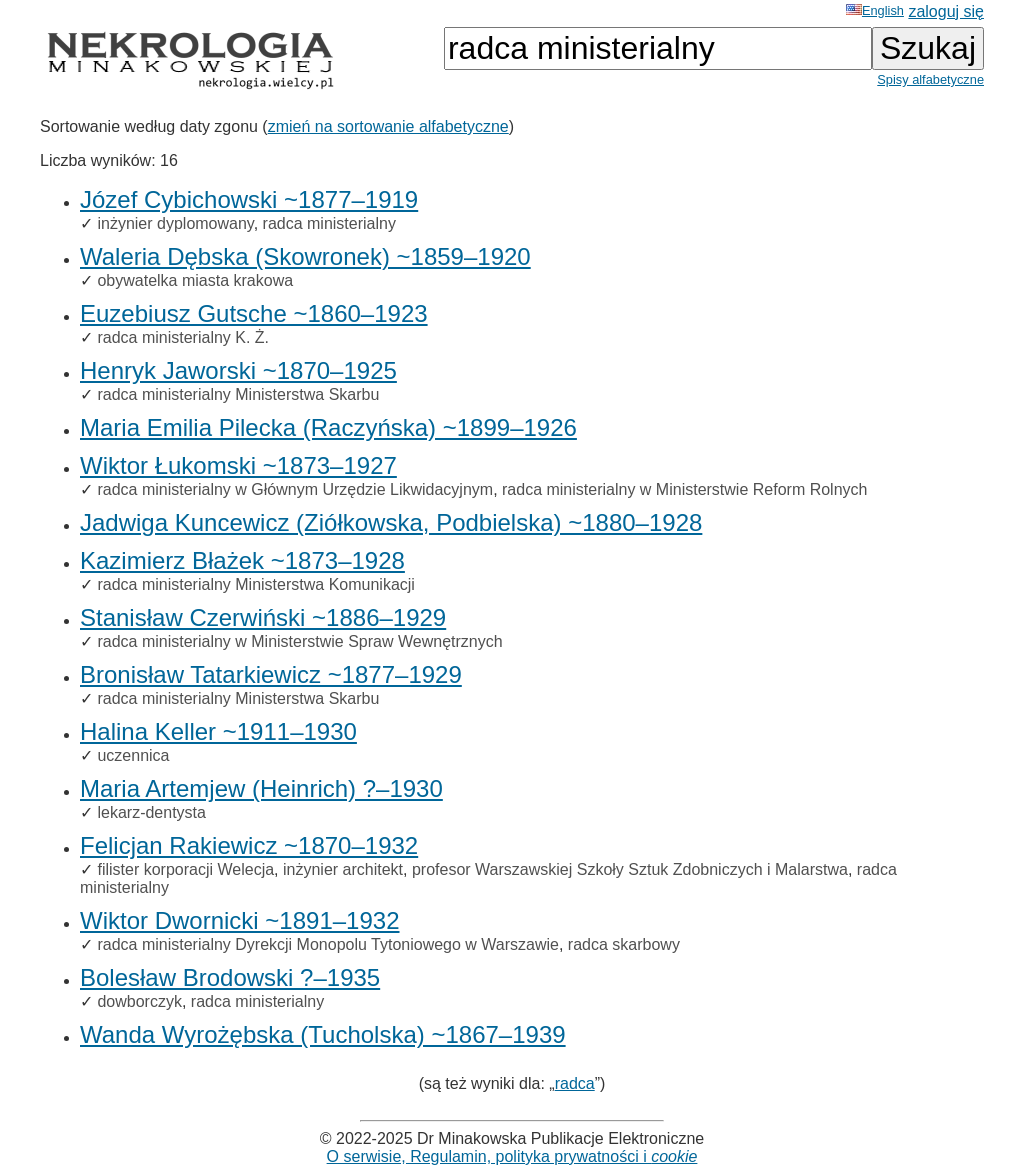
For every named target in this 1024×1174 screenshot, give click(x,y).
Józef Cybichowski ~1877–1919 (249, 199)
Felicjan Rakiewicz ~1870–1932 (249, 845)
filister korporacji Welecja (185, 869)
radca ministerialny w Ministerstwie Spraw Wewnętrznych (299, 641)
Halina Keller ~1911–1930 (218, 731)
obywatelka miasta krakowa (195, 280)
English (875, 10)
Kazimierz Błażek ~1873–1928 (242, 560)
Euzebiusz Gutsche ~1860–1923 (254, 313)
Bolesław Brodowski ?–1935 (230, 977)
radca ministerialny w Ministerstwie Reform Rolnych (684, 489)
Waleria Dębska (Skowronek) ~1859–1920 (305, 256)
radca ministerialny (329, 223)
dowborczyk (139, 1001)
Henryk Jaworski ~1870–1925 (238, 370)
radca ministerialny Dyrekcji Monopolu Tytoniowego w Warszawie (328, 944)
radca (575, 1083)
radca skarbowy (624, 944)
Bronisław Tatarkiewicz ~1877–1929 (271, 674)
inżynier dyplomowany (175, 223)
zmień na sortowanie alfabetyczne (388, 126)
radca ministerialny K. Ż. (183, 337)
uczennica (133, 755)
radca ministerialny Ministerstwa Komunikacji (255, 584)
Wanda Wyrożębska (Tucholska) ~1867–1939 (323, 1034)
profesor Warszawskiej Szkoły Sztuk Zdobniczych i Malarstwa (630, 869)
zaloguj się (946, 11)
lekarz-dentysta (151, 812)
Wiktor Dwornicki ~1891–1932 (240, 920)
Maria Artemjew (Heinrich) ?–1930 (261, 788)
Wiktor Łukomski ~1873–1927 (238, 465)
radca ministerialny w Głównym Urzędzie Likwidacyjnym (295, 489)
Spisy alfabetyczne (930, 79)
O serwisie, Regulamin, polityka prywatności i (512, 1156)
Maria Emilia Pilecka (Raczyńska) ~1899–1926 (328, 427)
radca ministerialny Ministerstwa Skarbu (238, 394)
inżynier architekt (343, 869)
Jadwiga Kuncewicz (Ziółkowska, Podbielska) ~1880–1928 (391, 522)
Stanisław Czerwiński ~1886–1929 (263, 617)
